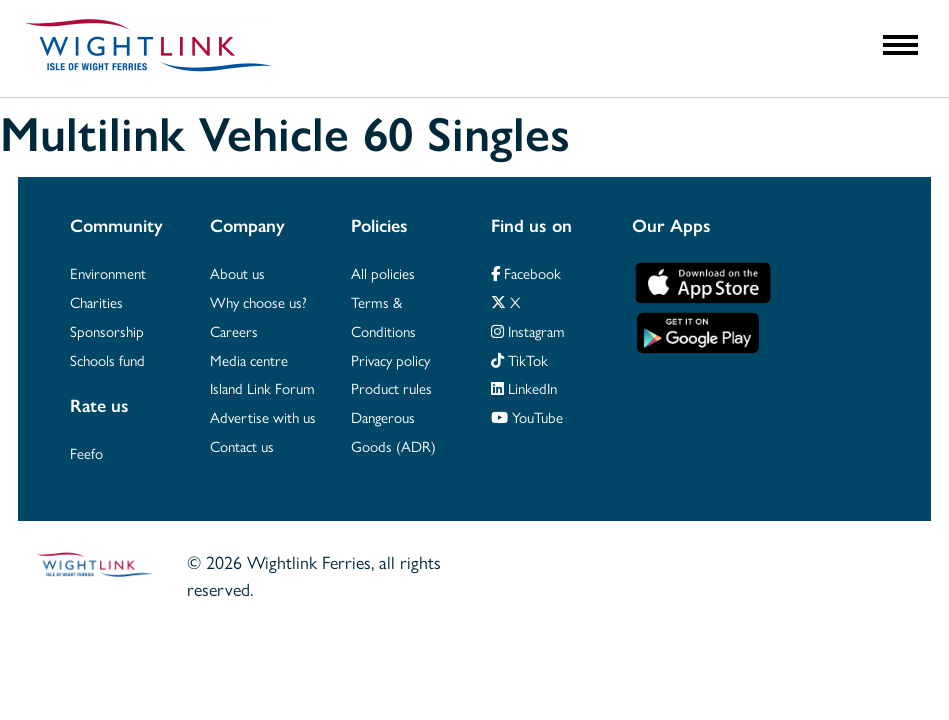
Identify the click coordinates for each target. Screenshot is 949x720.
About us (237, 274)
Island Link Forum (262, 389)
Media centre (249, 361)
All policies (383, 274)
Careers (234, 332)
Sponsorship (107, 332)
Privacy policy (390, 361)
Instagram (528, 332)
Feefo (86, 454)
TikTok (519, 361)
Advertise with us (263, 418)
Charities (96, 303)
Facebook (526, 274)
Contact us (242, 447)
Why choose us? (258, 303)
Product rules (391, 389)
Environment (108, 274)
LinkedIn (524, 389)
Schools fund (107, 361)
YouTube (527, 418)
